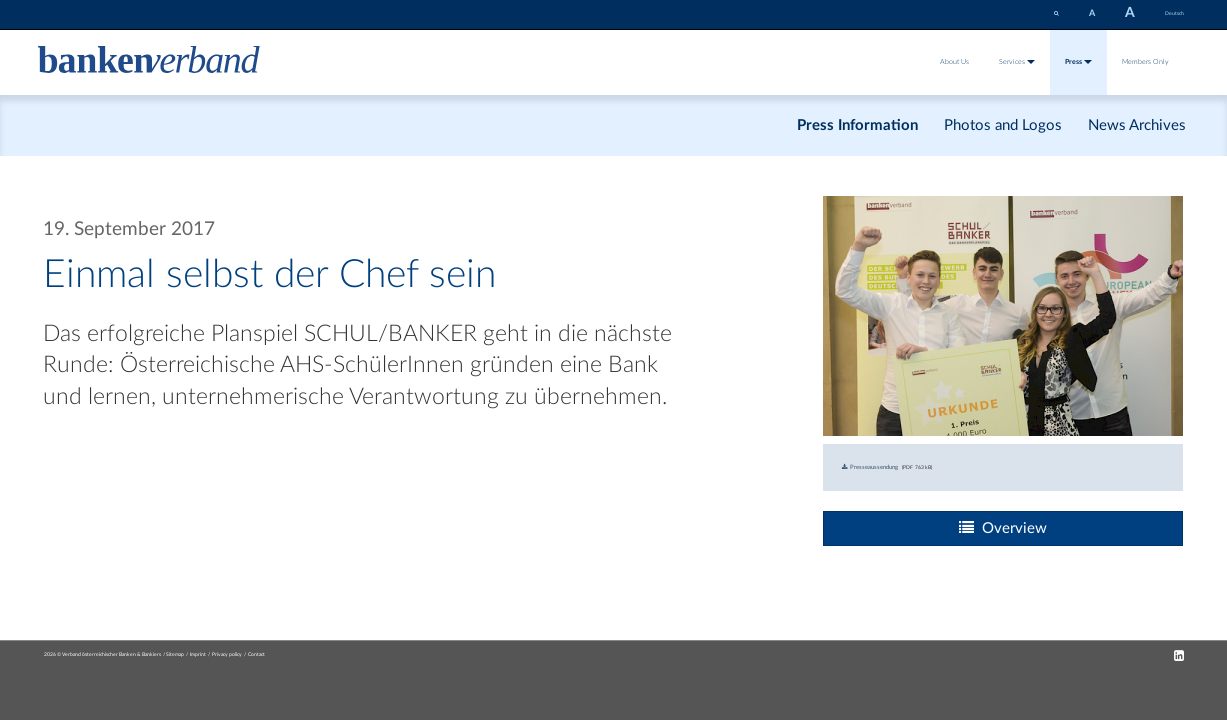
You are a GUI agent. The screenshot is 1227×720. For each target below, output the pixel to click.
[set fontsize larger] (1130, 14)
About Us (954, 62)
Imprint (198, 654)
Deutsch (1174, 13)
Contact (256, 654)
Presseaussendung (870, 467)
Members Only (1145, 62)
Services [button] (1017, 62)
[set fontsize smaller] (1092, 14)
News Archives (1137, 125)
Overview (1003, 528)
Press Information (857, 125)
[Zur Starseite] (149, 62)
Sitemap (175, 654)
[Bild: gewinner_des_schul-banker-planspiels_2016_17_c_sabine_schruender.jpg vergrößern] (1003, 315)
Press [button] (1078, 62)
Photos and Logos (1003, 125)
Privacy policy (227, 654)
